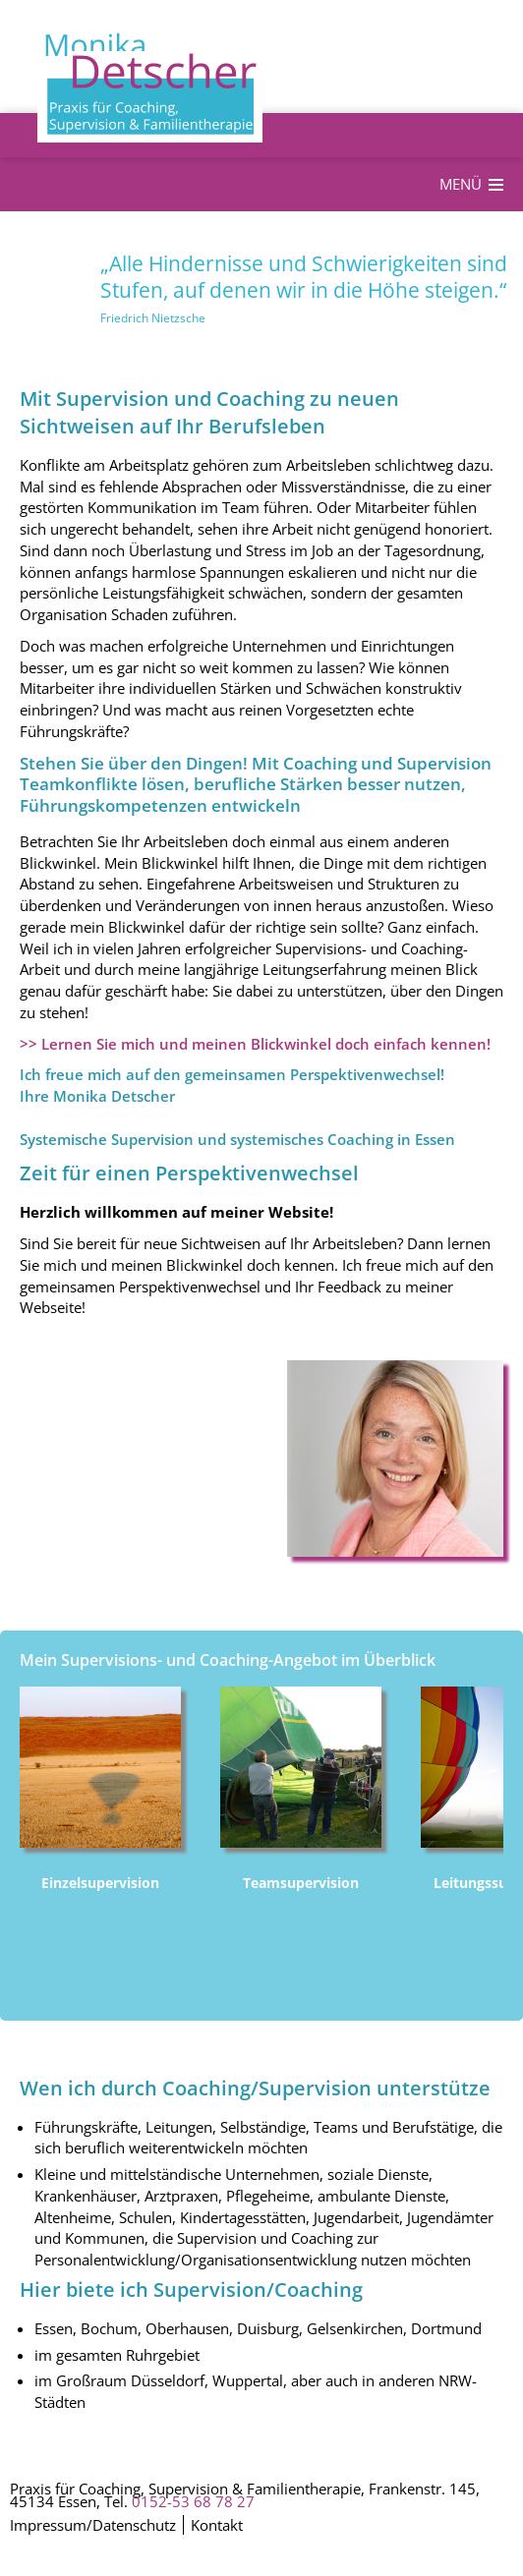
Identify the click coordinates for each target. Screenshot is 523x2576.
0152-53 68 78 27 (193, 2501)
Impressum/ (51, 2525)
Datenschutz (134, 2525)
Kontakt (217, 2525)
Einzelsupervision (100, 1882)
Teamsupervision (301, 1882)
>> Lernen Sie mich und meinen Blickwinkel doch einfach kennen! (255, 1044)
